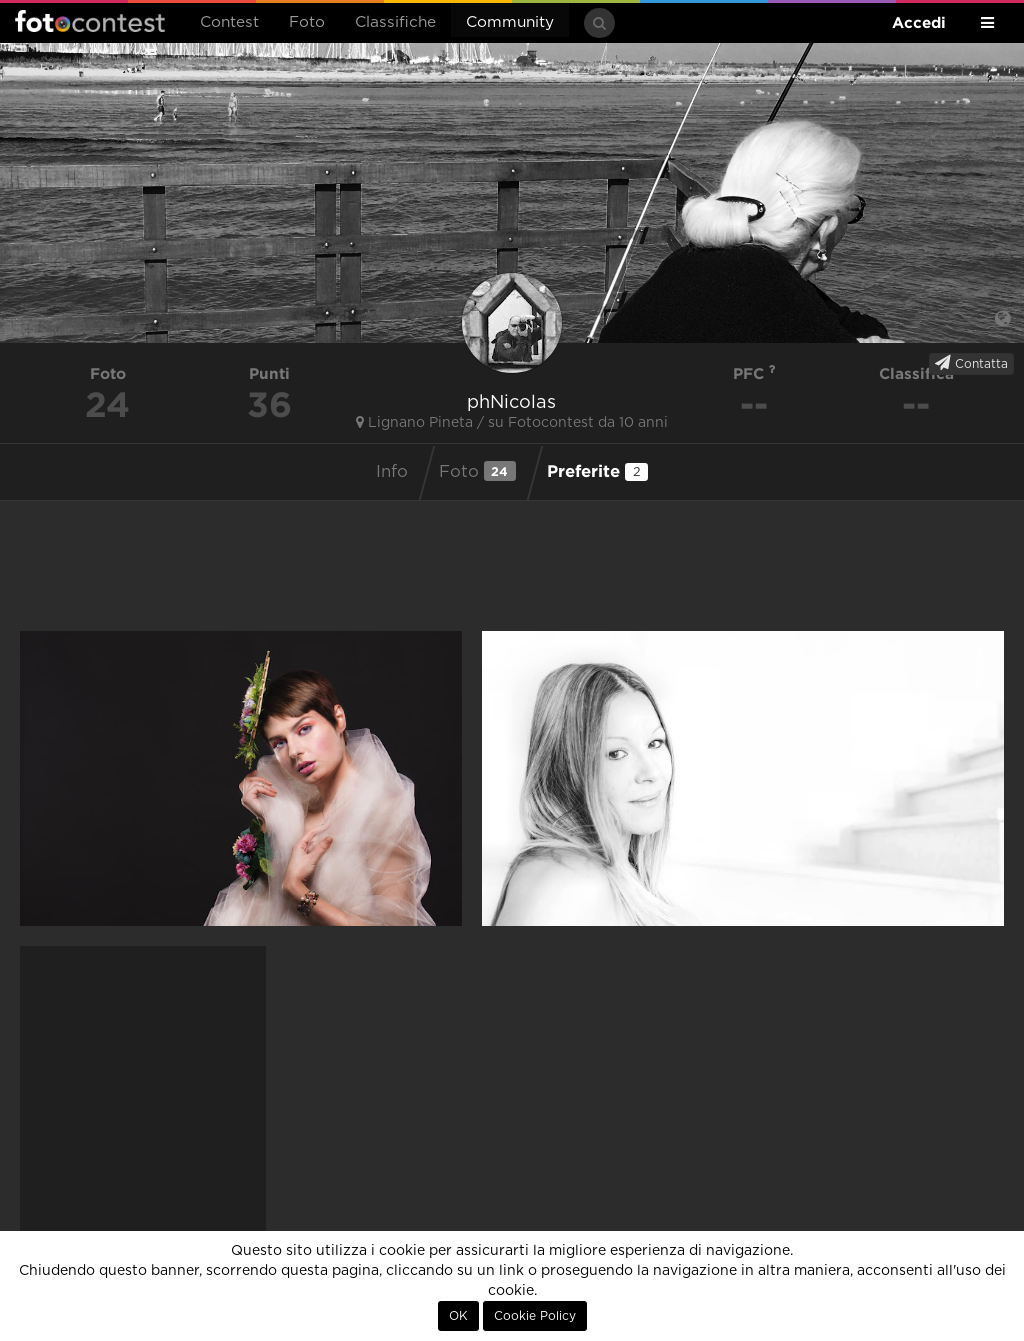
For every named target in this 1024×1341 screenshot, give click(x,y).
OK (458, 1316)
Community (510, 22)
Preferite (597, 471)
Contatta (971, 363)
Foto (307, 22)
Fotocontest (90, 21)
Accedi (919, 22)
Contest (229, 22)
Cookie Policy (535, 1316)
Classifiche (395, 22)
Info (392, 472)
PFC (754, 373)
